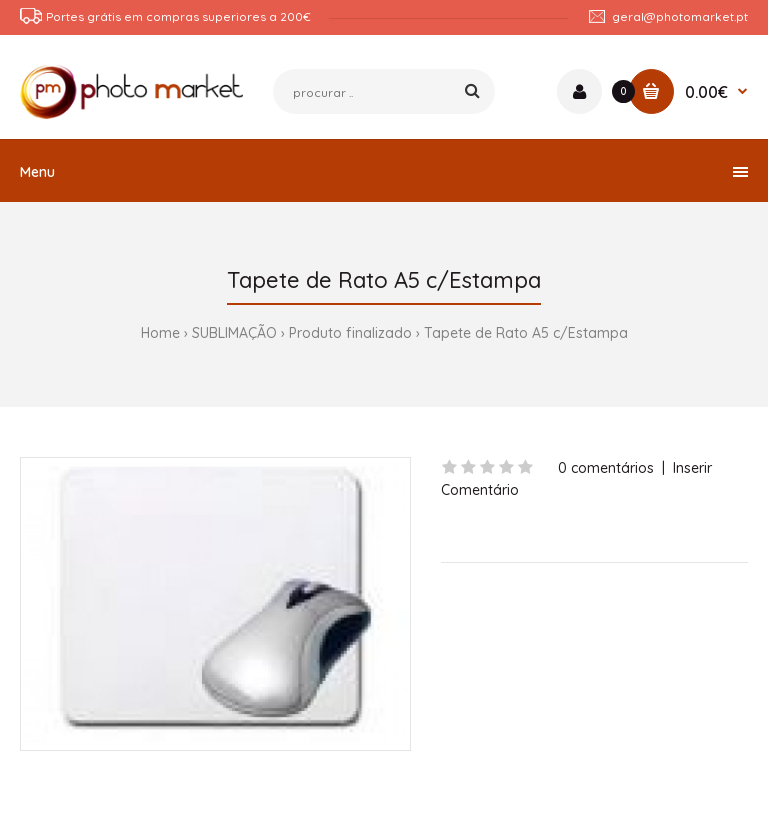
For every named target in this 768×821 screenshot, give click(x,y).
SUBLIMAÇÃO (234, 333)
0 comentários (606, 468)
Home (160, 333)
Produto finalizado (350, 333)
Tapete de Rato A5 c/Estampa (526, 333)
